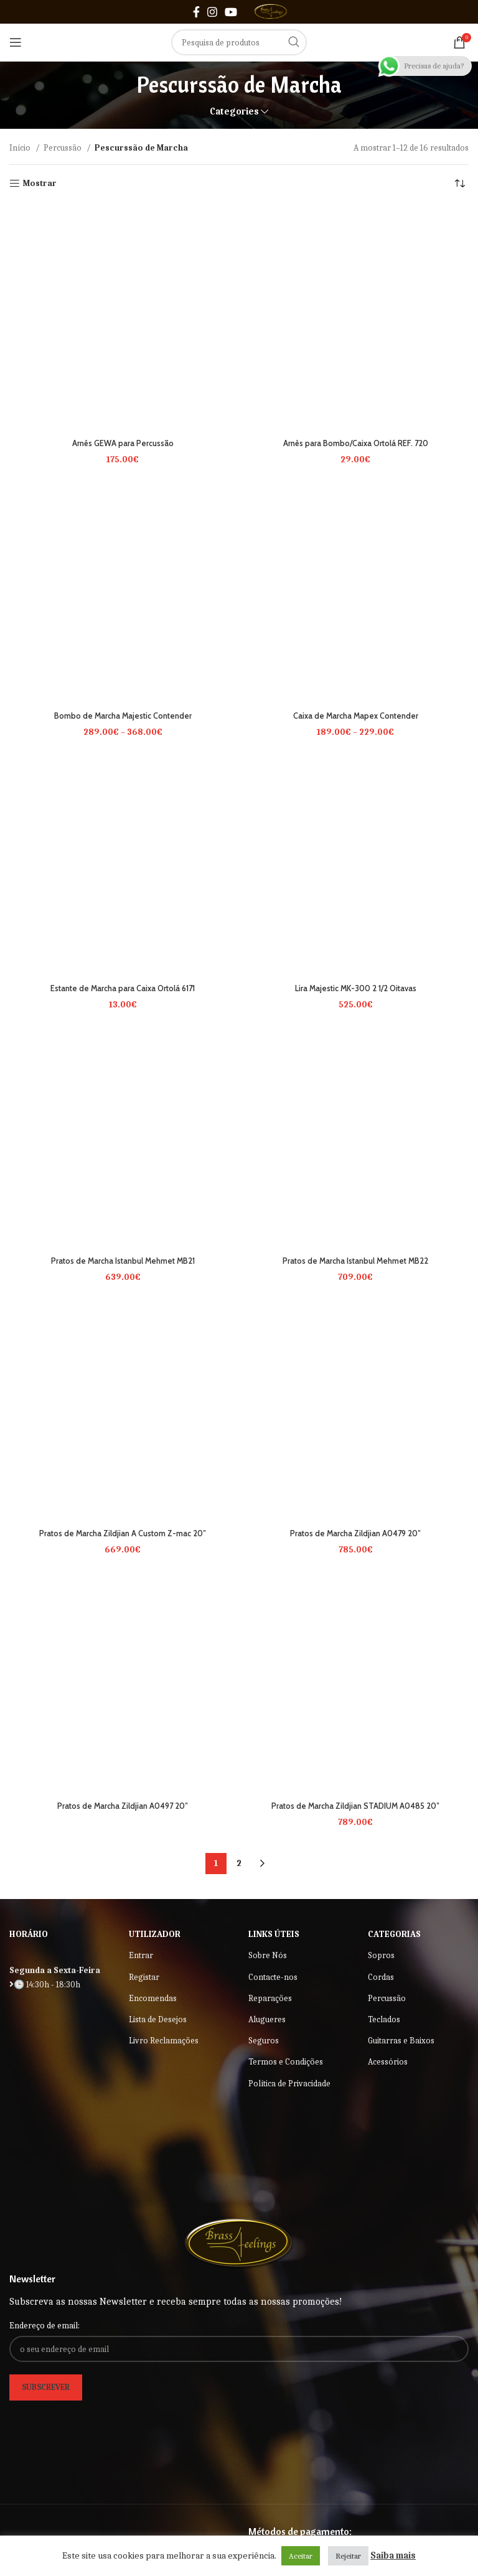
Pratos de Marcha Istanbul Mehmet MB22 (356, 1260)
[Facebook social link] (196, 11)
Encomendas (153, 1998)
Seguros (263, 2040)
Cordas (381, 1977)
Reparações (270, 1998)
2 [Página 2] (239, 1863)
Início (20, 147)
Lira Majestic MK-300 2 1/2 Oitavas (355, 988)
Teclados (384, 2019)
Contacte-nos (273, 1977)
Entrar (141, 1955)
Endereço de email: (44, 2325)
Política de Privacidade (289, 2083)
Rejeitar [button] (348, 2555)
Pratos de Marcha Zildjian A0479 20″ (355, 1533)
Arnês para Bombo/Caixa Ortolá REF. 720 (355, 443)
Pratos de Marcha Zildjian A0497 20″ (122, 1805)
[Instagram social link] (212, 11)
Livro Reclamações (164, 2040)
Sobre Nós (267, 1955)
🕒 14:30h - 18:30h (44, 1984)
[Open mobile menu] (15, 42)
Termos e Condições (285, 2061)
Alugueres (267, 2019)
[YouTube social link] (231, 11)
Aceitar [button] (300, 2555)
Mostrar (40, 184)
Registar (144, 1977)
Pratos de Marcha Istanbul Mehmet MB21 (123, 1260)
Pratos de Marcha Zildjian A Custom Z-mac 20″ (123, 1533)
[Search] (239, 42)
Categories (234, 111)
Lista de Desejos (158, 2019)
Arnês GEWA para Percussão (122, 443)
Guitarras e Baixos (401, 2040)
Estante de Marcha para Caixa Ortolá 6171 (122, 988)
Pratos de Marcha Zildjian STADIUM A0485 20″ (355, 1805)
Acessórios (388, 2061)
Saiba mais (393, 2555)
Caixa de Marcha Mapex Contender (355, 715)
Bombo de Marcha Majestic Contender (123, 715)
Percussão (63, 147)
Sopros (381, 1955)
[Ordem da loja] (459, 183)
